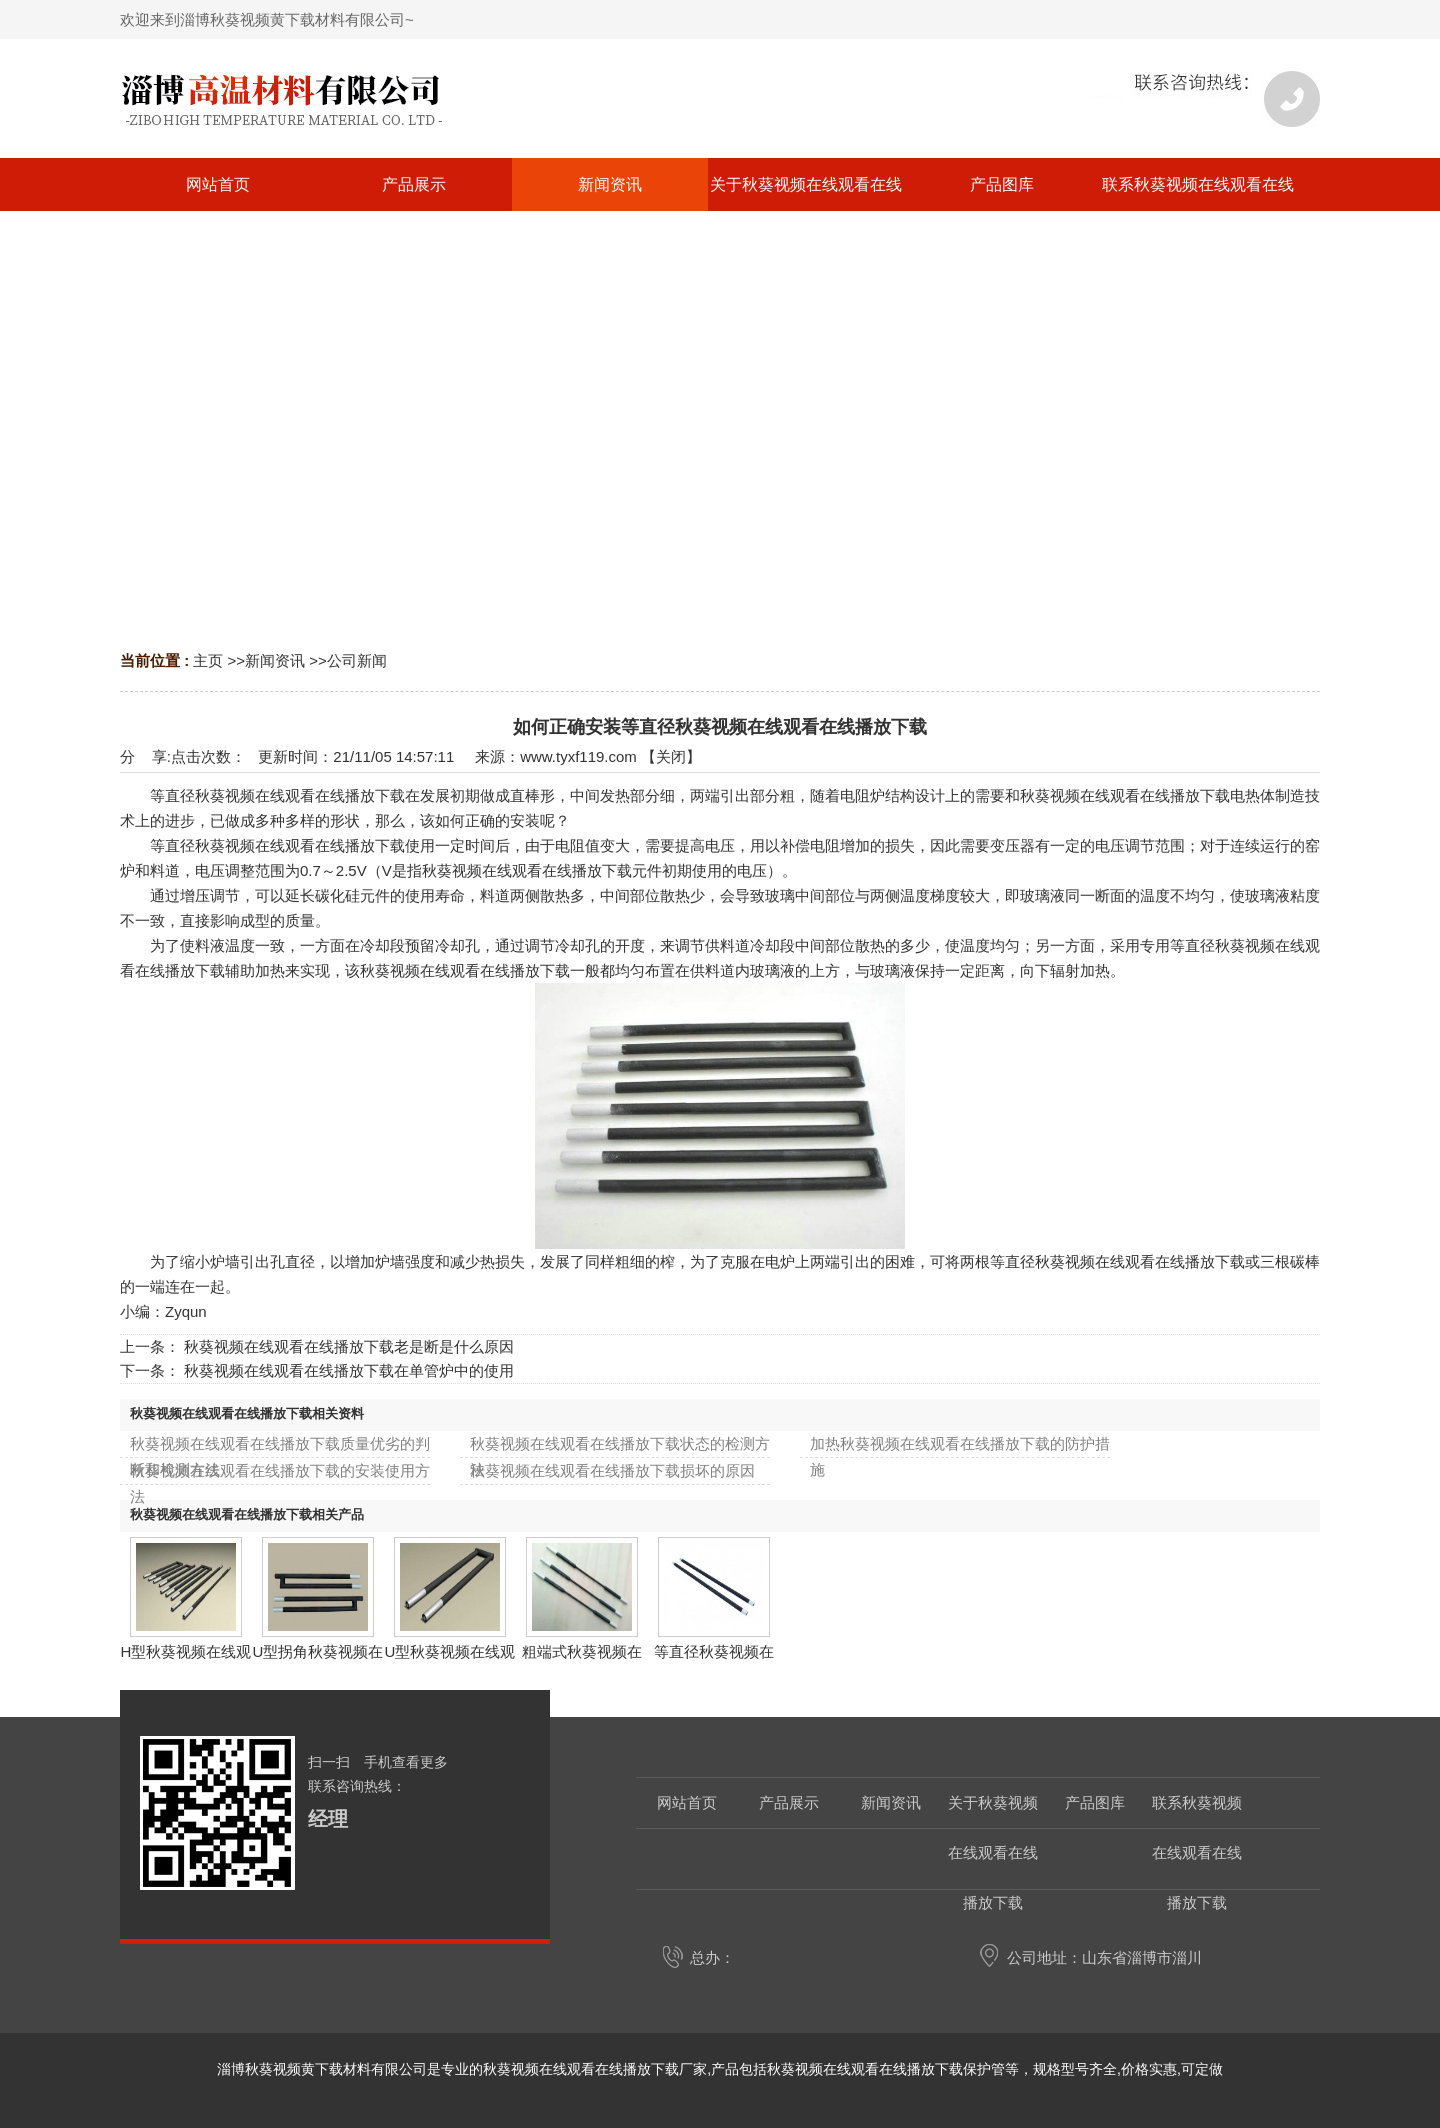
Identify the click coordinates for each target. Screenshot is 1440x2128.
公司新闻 (357, 660)
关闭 (671, 756)
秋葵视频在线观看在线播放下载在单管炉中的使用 (349, 1370)
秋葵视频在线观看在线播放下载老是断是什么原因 (349, 1346)
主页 (208, 660)
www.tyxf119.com (578, 756)
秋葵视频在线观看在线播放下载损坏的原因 (612, 1470)
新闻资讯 (275, 660)
